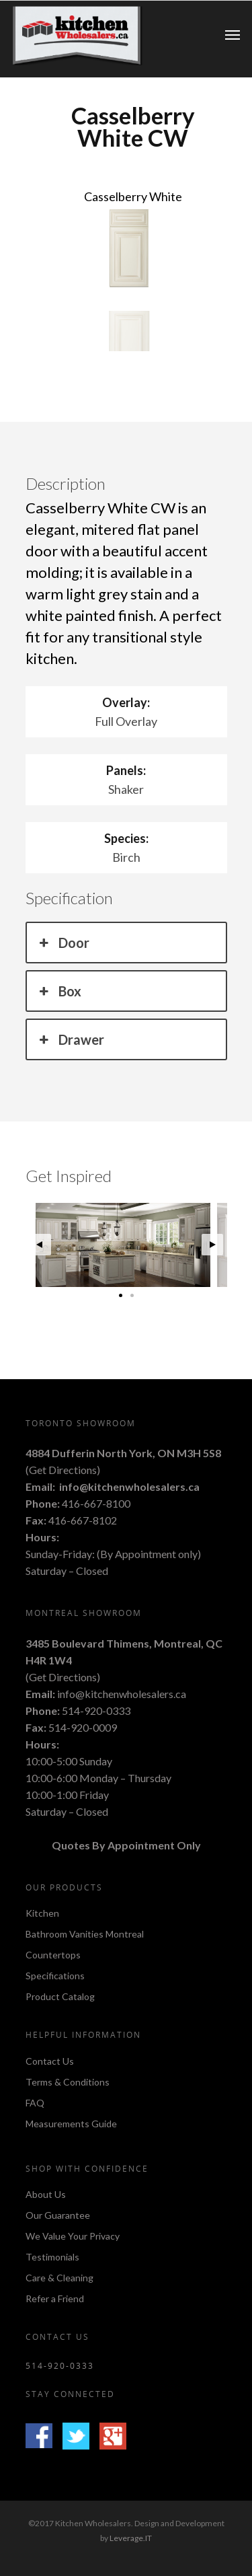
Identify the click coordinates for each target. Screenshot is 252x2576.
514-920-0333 (96, 1710)
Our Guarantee (58, 2215)
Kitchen (42, 1914)
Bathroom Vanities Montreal (85, 1934)
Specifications (55, 1975)
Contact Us (50, 2062)
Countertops (53, 1954)
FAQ (35, 2102)
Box (59, 991)
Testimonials (52, 2256)
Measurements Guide (71, 2123)
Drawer (70, 1039)
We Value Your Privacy (73, 2236)
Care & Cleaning (59, 2277)
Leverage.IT (131, 2538)
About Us (46, 2195)
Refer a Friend (55, 2298)
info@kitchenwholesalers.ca (129, 1486)
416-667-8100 (96, 1503)
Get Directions (63, 1469)
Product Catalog (60, 1996)
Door (63, 942)
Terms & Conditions (68, 2082)
